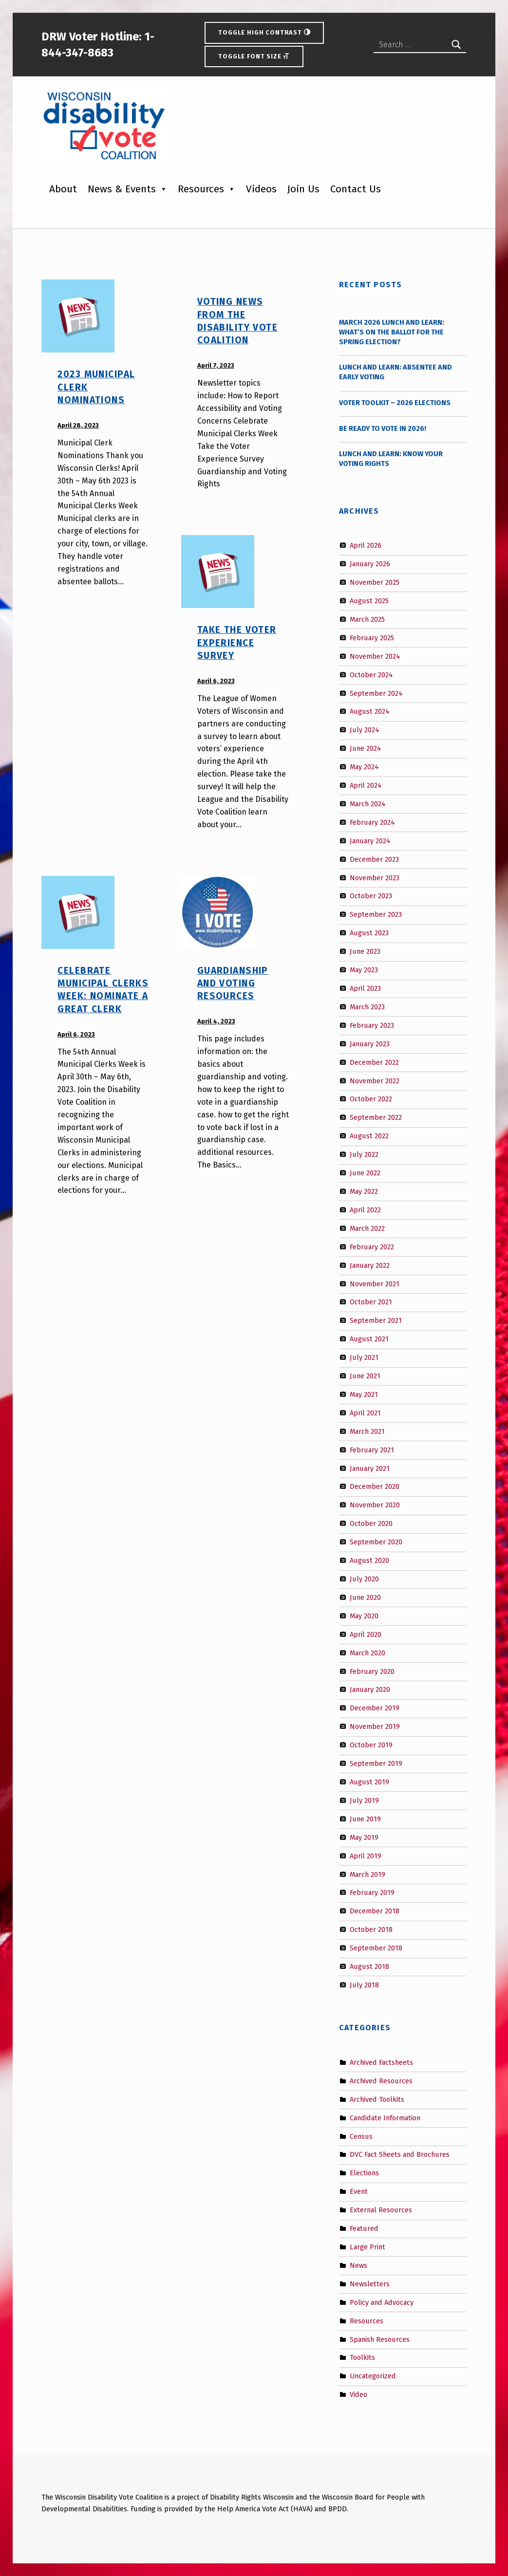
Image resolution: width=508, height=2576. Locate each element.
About (63, 189)
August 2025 (369, 600)
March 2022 (367, 1228)
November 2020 (375, 1505)
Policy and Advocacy (382, 2302)
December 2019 (374, 1708)
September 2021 (376, 1320)
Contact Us (355, 189)
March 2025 (367, 619)
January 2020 (370, 1689)
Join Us (303, 189)
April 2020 (365, 1634)
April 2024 (366, 785)
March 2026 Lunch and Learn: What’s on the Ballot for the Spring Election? (391, 332)
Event (359, 2191)
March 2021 (367, 1431)
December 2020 (374, 1486)
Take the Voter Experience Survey (237, 642)
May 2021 (364, 1394)
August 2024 (370, 711)
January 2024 (370, 840)
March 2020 (367, 1652)
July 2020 (364, 1579)
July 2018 (364, 1985)
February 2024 (372, 822)
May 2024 (364, 766)
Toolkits (362, 2357)
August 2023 (369, 932)
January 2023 (370, 1043)
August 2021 (369, 1338)
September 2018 (376, 1948)
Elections (364, 2172)
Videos (261, 189)
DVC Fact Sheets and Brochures (400, 2154)
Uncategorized (373, 2376)
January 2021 (370, 1468)
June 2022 (365, 1172)
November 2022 (374, 1080)
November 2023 (374, 877)
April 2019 (365, 1855)
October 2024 (371, 674)
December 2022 (374, 1061)
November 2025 (374, 582)
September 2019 (376, 1763)
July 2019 (364, 1800)
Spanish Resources (380, 2339)
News (358, 2265)
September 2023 (376, 914)
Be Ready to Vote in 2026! (382, 428)
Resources (201, 189)
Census (361, 2135)
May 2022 (364, 1191)
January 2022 (370, 1264)
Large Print (367, 2246)
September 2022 (376, 1117)
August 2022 (369, 1135)
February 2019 (372, 1892)
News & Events (122, 189)
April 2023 (365, 988)
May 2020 (364, 1616)
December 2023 (374, 858)
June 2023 (365, 951)
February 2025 (372, 637)
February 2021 (372, 1449)
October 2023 (371, 895)
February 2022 (372, 1246)
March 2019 (367, 1874)
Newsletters (370, 2283)
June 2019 (365, 1819)
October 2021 (371, 1301)
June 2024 (365, 748)
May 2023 (364, 969)
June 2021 (365, 1375)
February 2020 (372, 1671)
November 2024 (375, 655)
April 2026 (365, 545)
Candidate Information (385, 2117)
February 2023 (372, 1025)
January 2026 (370, 563)
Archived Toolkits (377, 2099)
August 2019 (369, 1782)
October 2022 (371, 1098)
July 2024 (364, 729)
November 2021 (374, 1283)
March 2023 (367, 1006)
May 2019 (364, 1837)
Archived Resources (381, 2080)
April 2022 (365, 1209)
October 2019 (371, 1745)
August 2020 (369, 1560)
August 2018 (369, 1966)
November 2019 (375, 1726)
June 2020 (365, 1597)
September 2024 (376, 692)
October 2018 (371, 1929)
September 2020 (376, 1542)
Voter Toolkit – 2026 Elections (395, 402)
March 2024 (368, 803)
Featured (364, 2228)
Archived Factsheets (381, 2062)
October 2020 (371, 1523)
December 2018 (374, 1911)
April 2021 (365, 1412)
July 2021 (364, 1357)
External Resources (381, 2209)
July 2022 (364, 1154)
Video (358, 2394)
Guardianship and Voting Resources (232, 983)
